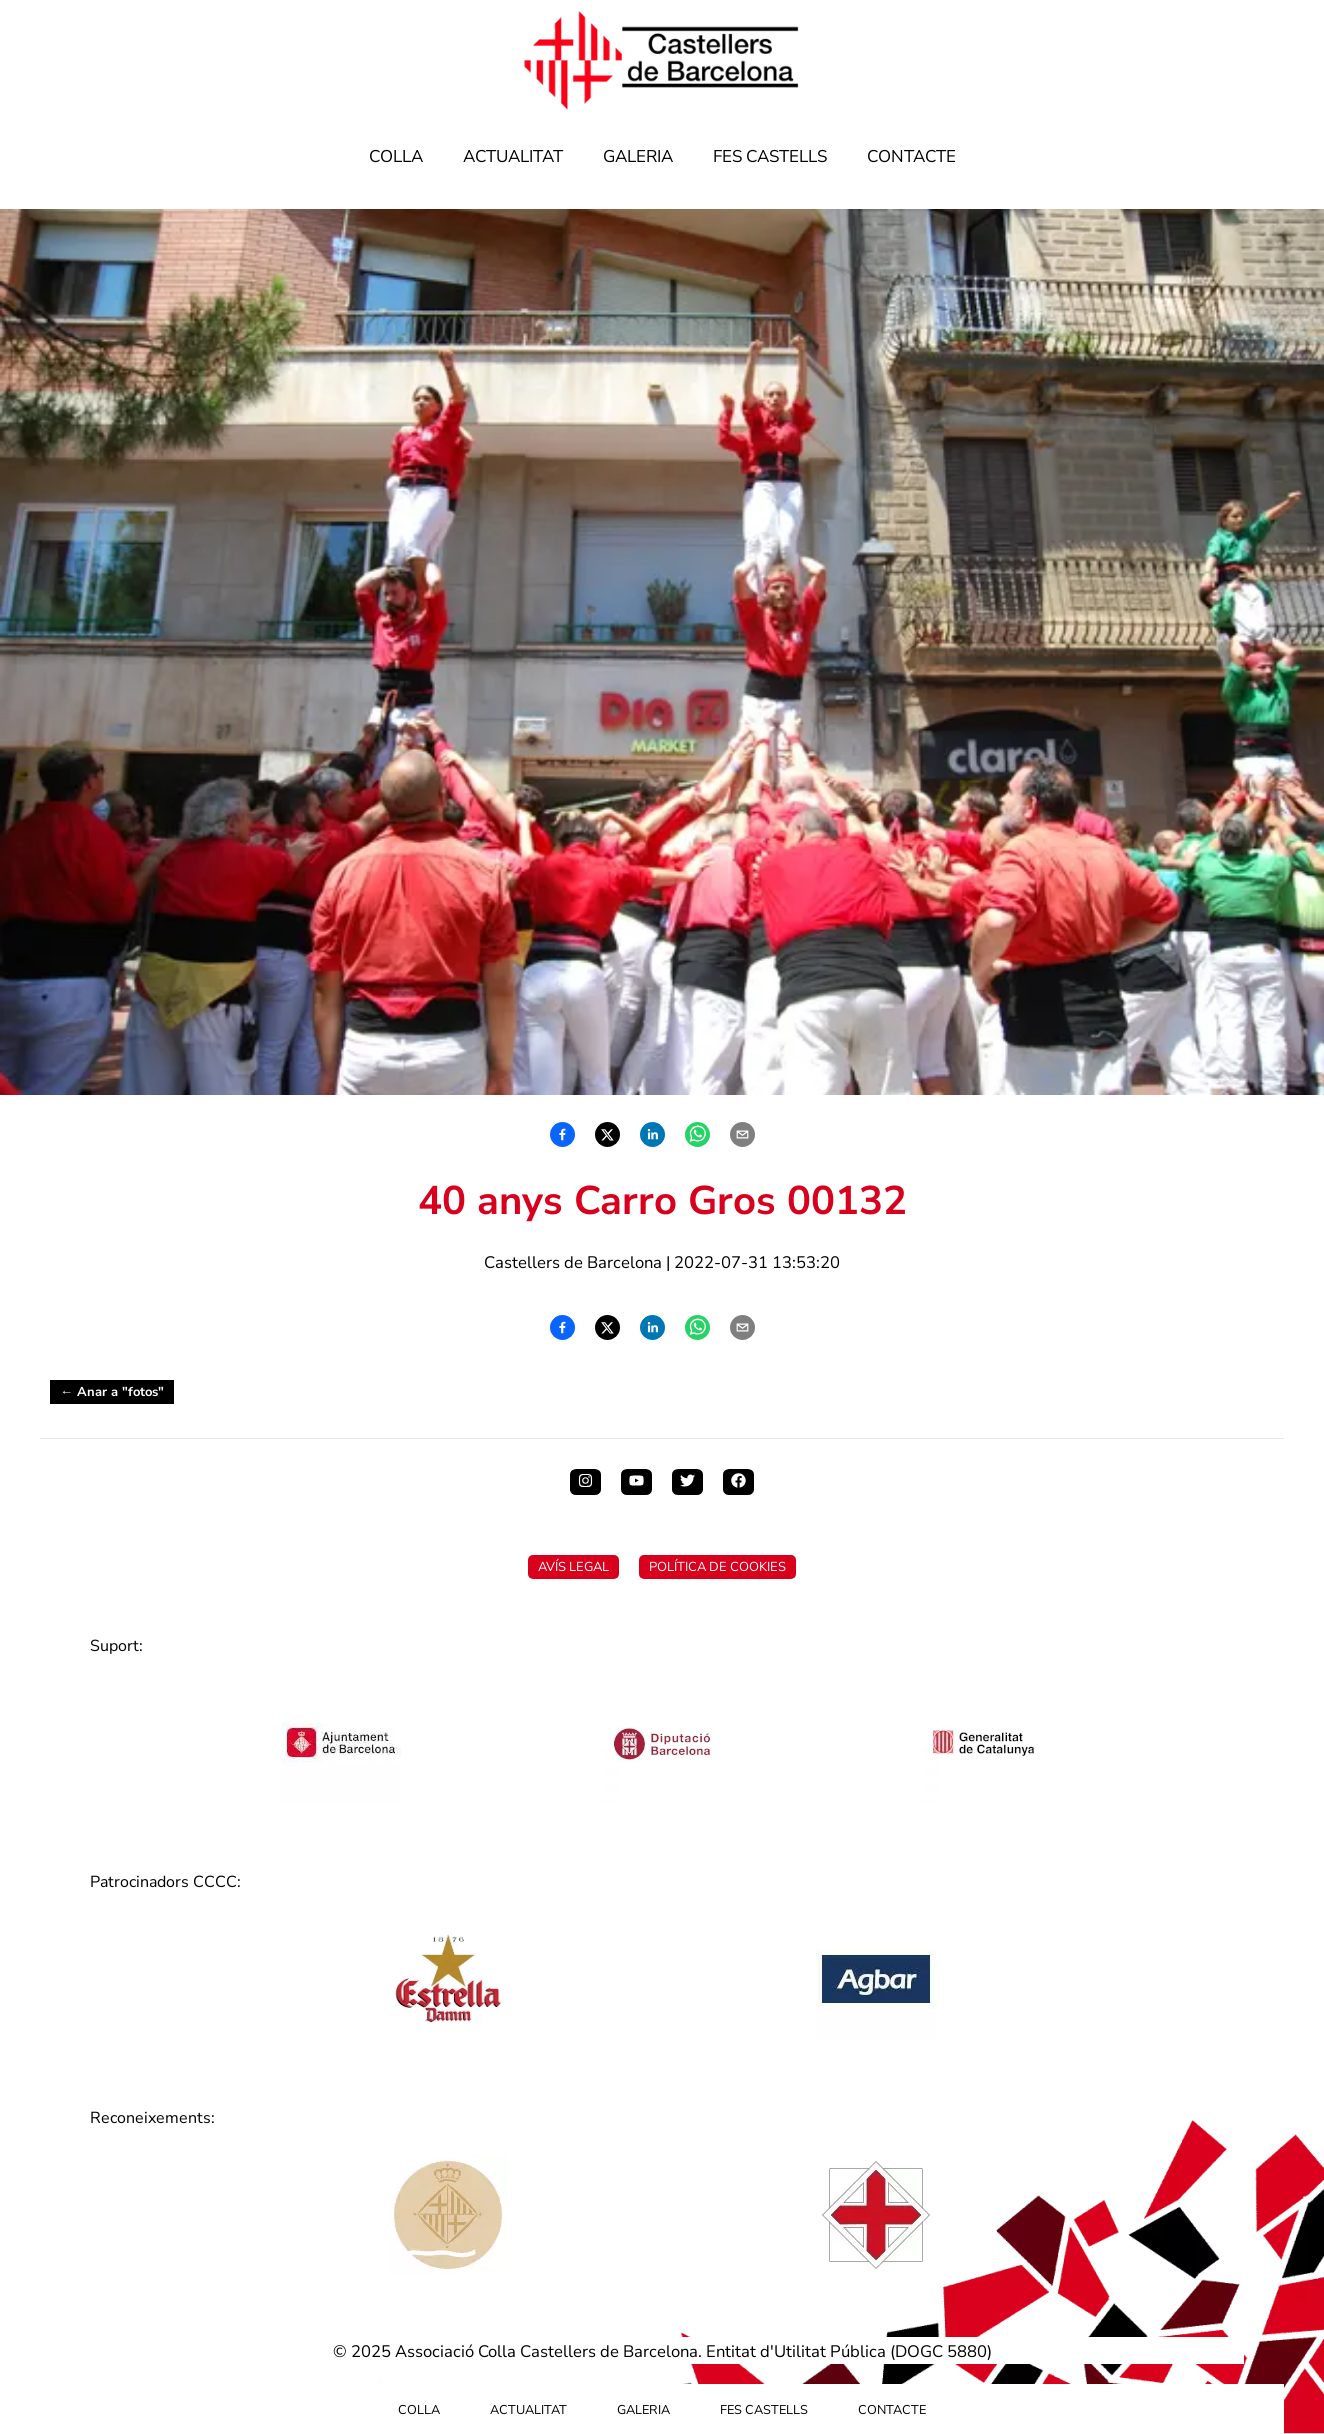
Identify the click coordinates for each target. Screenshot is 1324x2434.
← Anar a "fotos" (112, 1392)
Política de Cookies (717, 1567)
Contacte (911, 156)
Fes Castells (770, 156)
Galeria (638, 156)
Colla (396, 156)
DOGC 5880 (941, 2351)
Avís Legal (573, 1567)
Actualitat (513, 156)
